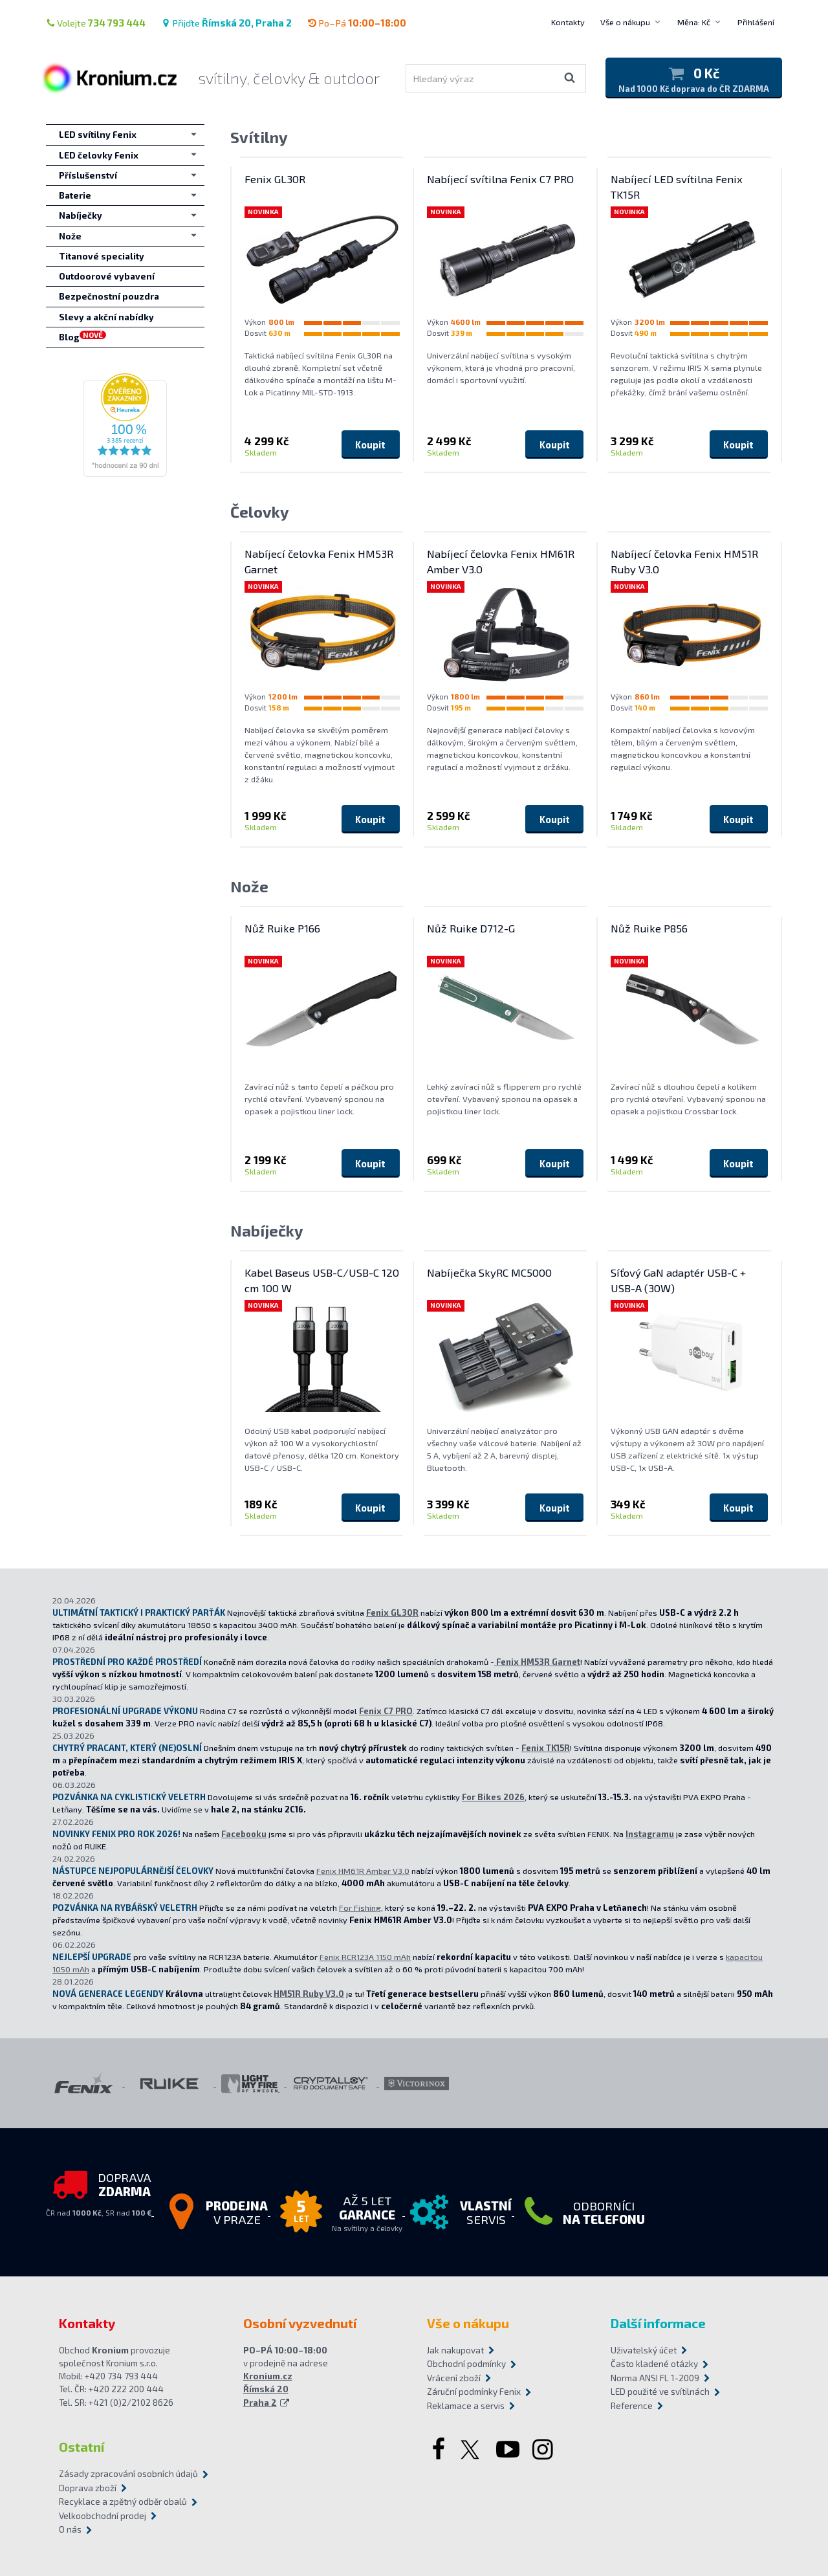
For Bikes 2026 (493, 1797)
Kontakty (568, 22)
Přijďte (226, 22)
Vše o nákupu (625, 22)
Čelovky (259, 511)
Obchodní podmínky (466, 2364)
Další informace (658, 2323)
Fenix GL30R (392, 1612)
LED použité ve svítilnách (660, 2391)
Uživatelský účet (644, 2350)
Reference (632, 2406)
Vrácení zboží (454, 2378)
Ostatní (81, 2446)
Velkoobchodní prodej (102, 2516)
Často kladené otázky (654, 2364)
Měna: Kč (693, 22)
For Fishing (360, 1907)
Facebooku (244, 1834)
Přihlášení (755, 22)
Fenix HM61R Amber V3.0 (362, 1871)
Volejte (96, 22)
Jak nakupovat (455, 2350)
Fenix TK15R (545, 1748)
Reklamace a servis (466, 2406)
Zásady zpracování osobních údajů (128, 2474)
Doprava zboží (87, 2488)
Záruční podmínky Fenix (474, 2391)
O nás (70, 2529)
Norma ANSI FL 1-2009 (655, 2378)
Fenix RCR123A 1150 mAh (365, 1957)
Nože (249, 886)
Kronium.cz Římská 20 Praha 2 (267, 2389)
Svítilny (259, 136)
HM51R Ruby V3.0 (309, 1993)
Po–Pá (356, 22)
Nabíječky (266, 1230)
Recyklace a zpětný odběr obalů (123, 2501)
